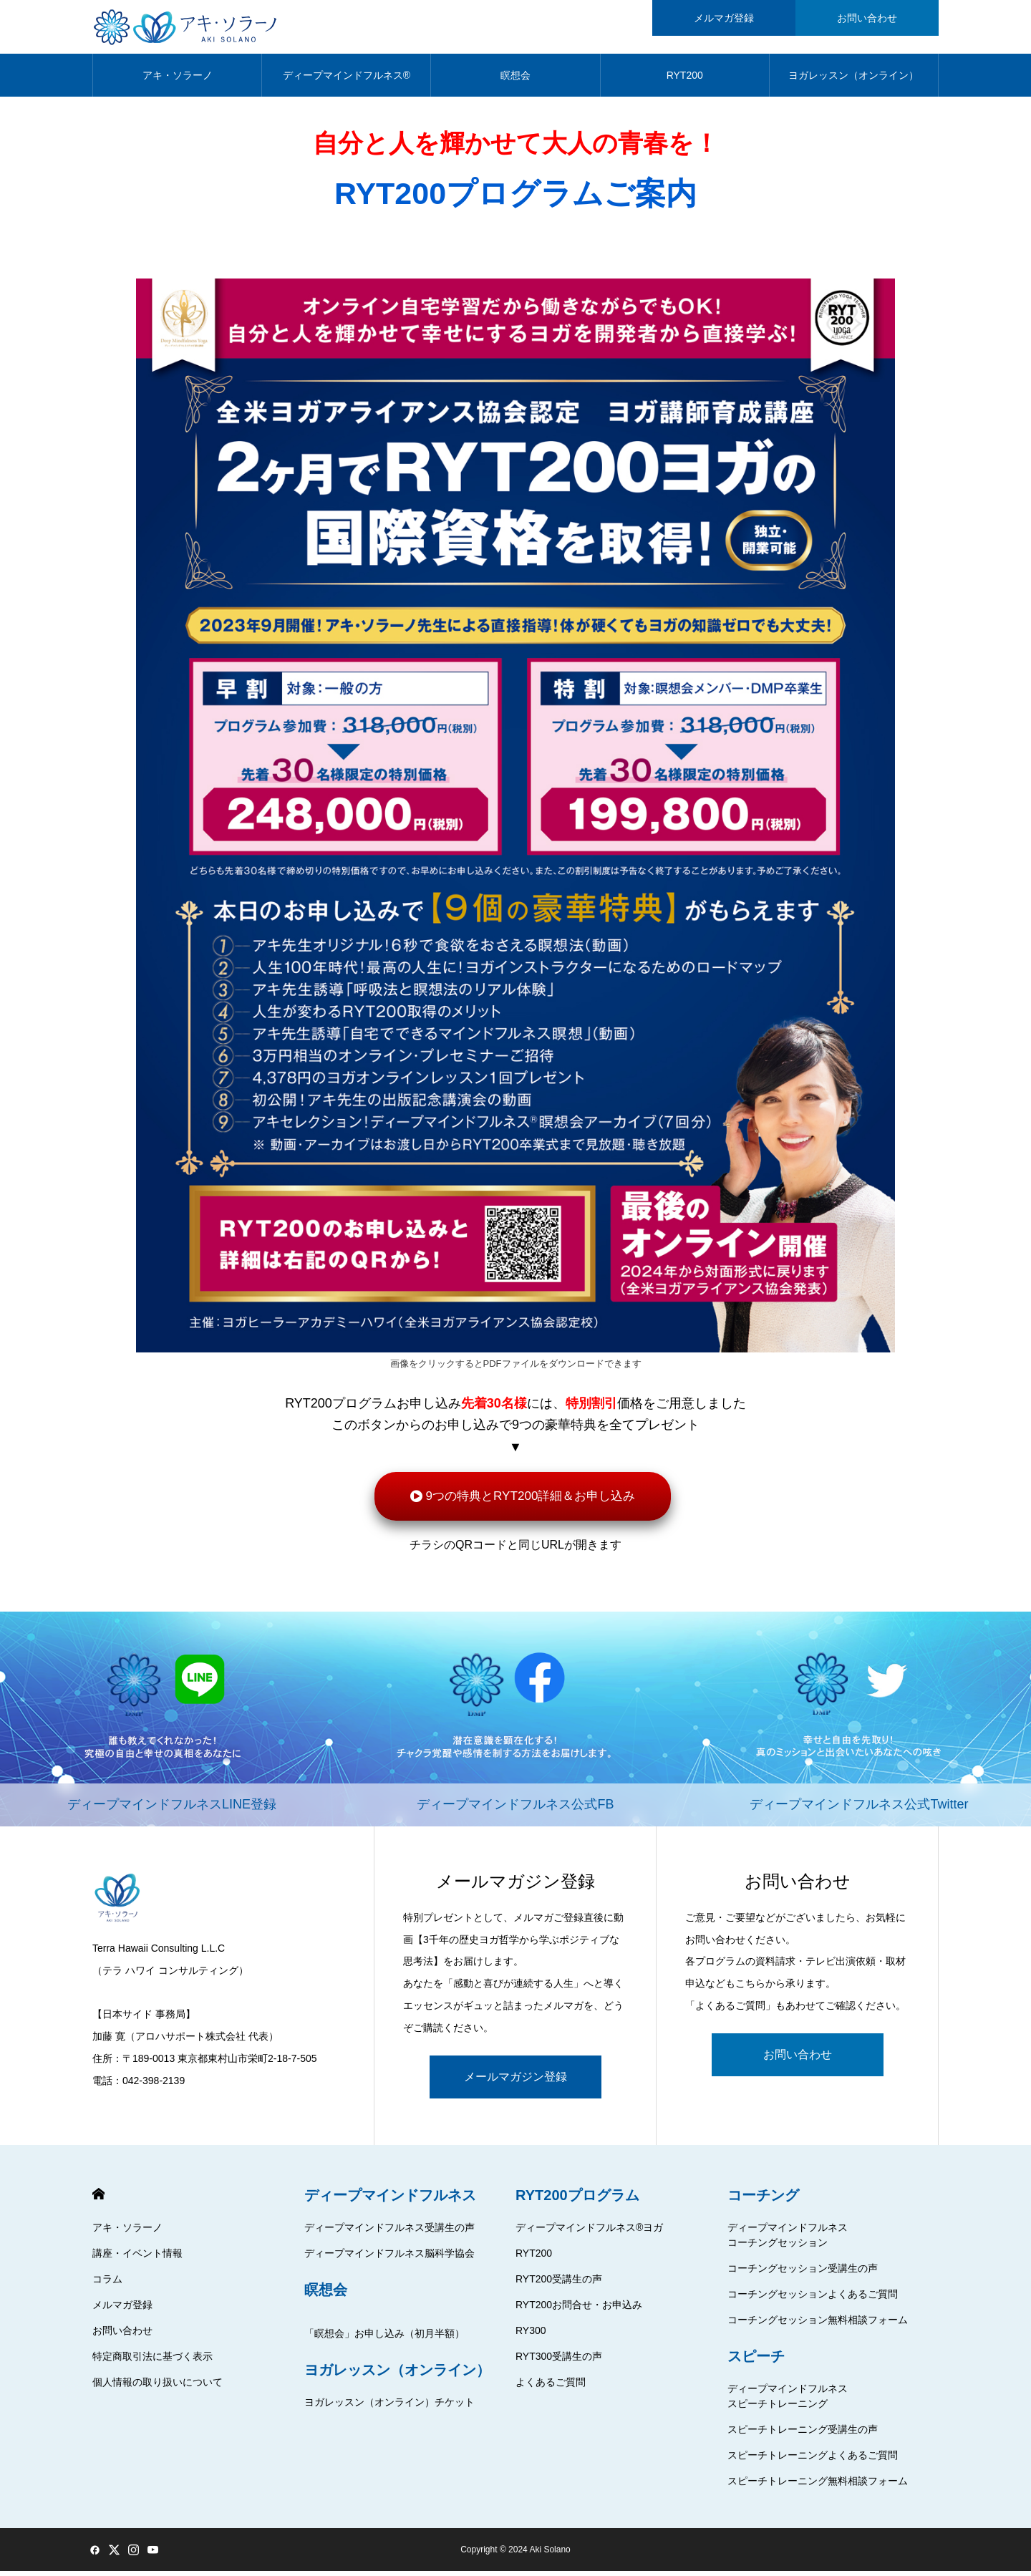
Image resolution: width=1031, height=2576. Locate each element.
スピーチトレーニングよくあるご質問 (812, 2460)
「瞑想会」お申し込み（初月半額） (384, 2338)
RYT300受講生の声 (559, 2361)
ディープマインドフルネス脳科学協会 (389, 2258)
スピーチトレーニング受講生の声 (802, 2434)
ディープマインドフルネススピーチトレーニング (787, 2401)
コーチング (763, 2200)
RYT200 (685, 78)
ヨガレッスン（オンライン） (853, 78)
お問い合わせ (797, 2059)
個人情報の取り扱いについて (157, 2387)
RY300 (531, 2335)
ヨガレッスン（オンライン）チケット (389, 2407)
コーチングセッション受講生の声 (802, 2273)
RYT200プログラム (577, 2200)
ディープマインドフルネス (390, 2200)
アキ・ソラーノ (177, 78)
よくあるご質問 (551, 2387)
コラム (107, 2284)
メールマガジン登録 (515, 2082)
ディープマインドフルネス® (346, 78)
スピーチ (756, 2361)
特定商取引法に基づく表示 (152, 2361)
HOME (98, 2199)
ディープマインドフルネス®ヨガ (589, 2232)
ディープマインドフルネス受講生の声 (389, 2232)
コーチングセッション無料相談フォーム (817, 2324)
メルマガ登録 (122, 2309)
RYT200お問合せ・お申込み (579, 2309)
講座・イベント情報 (137, 2258)
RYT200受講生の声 (559, 2284)
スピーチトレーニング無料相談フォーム (817, 2486)
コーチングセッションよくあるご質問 (812, 2299)
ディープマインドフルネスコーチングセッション (787, 2240)
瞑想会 (515, 78)
